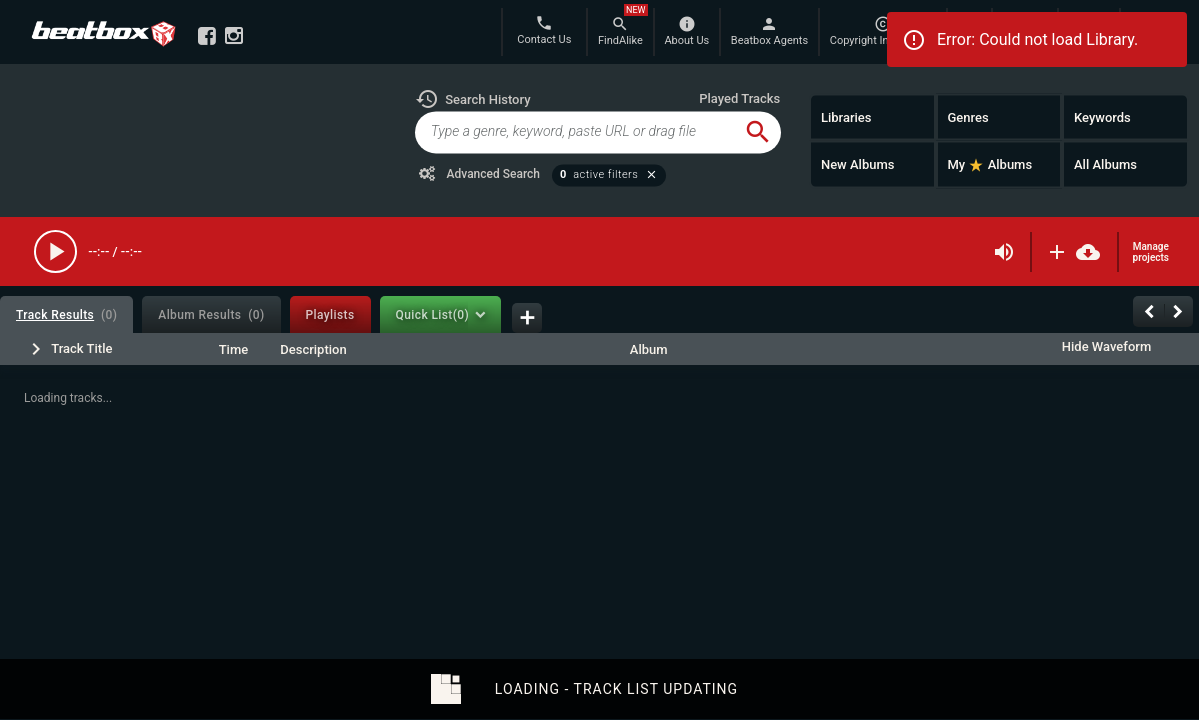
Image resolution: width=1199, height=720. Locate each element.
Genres (967, 116)
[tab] (66, 314)
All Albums (1105, 164)
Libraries (846, 116)
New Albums (858, 164)
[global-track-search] (575, 132)
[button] (473, 99)
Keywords (1102, 116)
